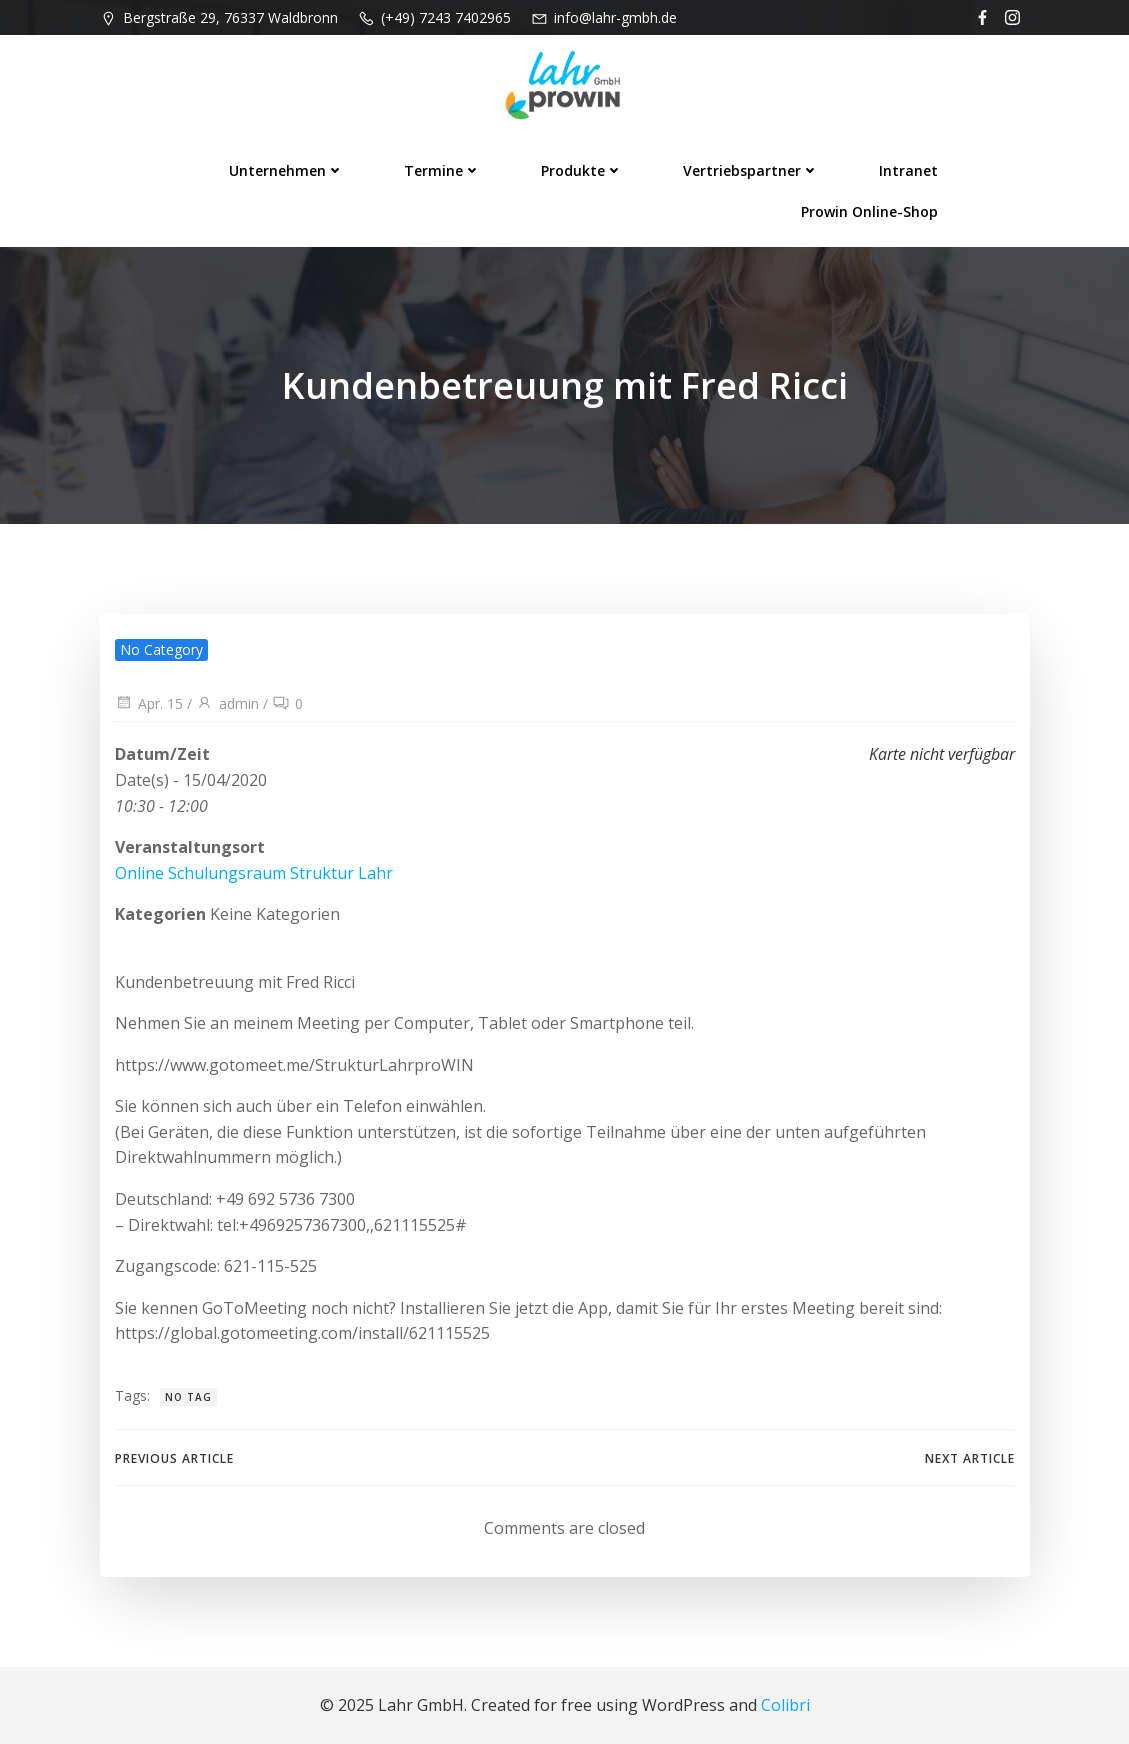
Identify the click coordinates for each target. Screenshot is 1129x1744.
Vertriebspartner (751, 170)
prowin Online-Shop (869, 211)
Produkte (582, 170)
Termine (442, 170)
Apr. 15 (149, 703)
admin (227, 703)
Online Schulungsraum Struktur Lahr (254, 873)
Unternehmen (286, 170)
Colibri (785, 1705)
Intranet (908, 170)
